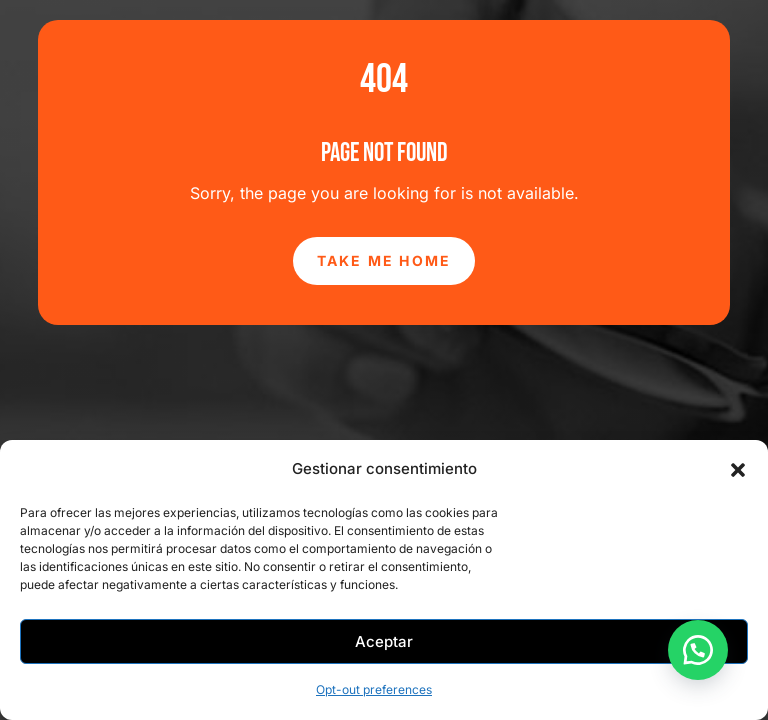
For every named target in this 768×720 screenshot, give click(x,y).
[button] (738, 470)
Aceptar (384, 641)
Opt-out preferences (374, 689)
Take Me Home (384, 260)
